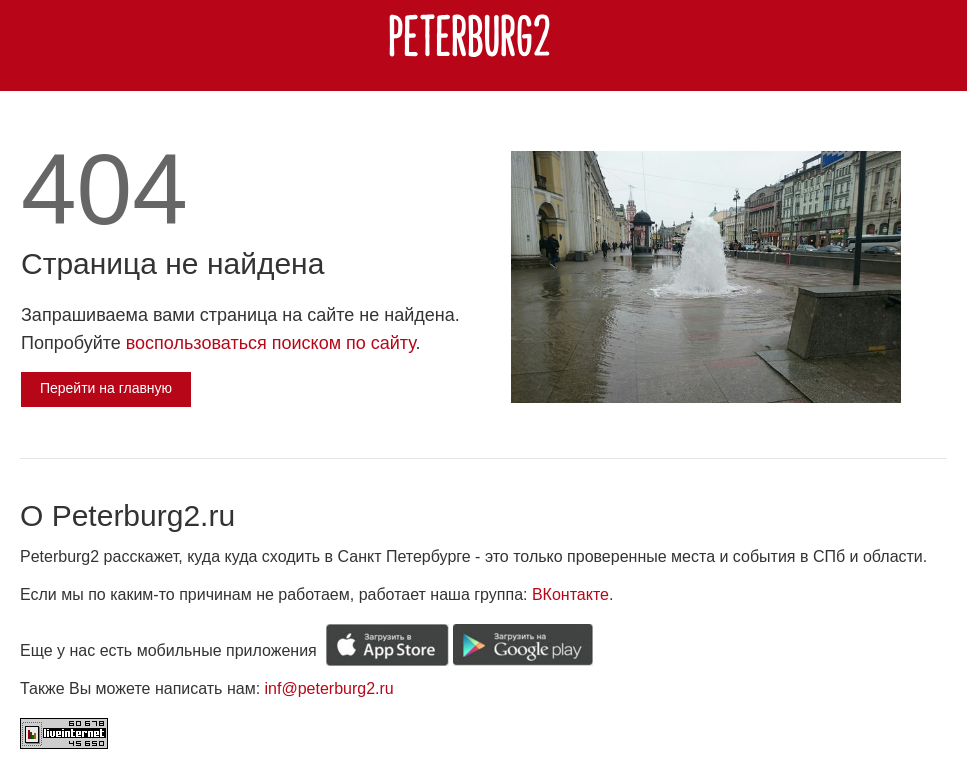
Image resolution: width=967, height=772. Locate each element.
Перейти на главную (106, 388)
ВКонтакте (570, 594)
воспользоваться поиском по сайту (271, 343)
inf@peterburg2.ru (329, 688)
